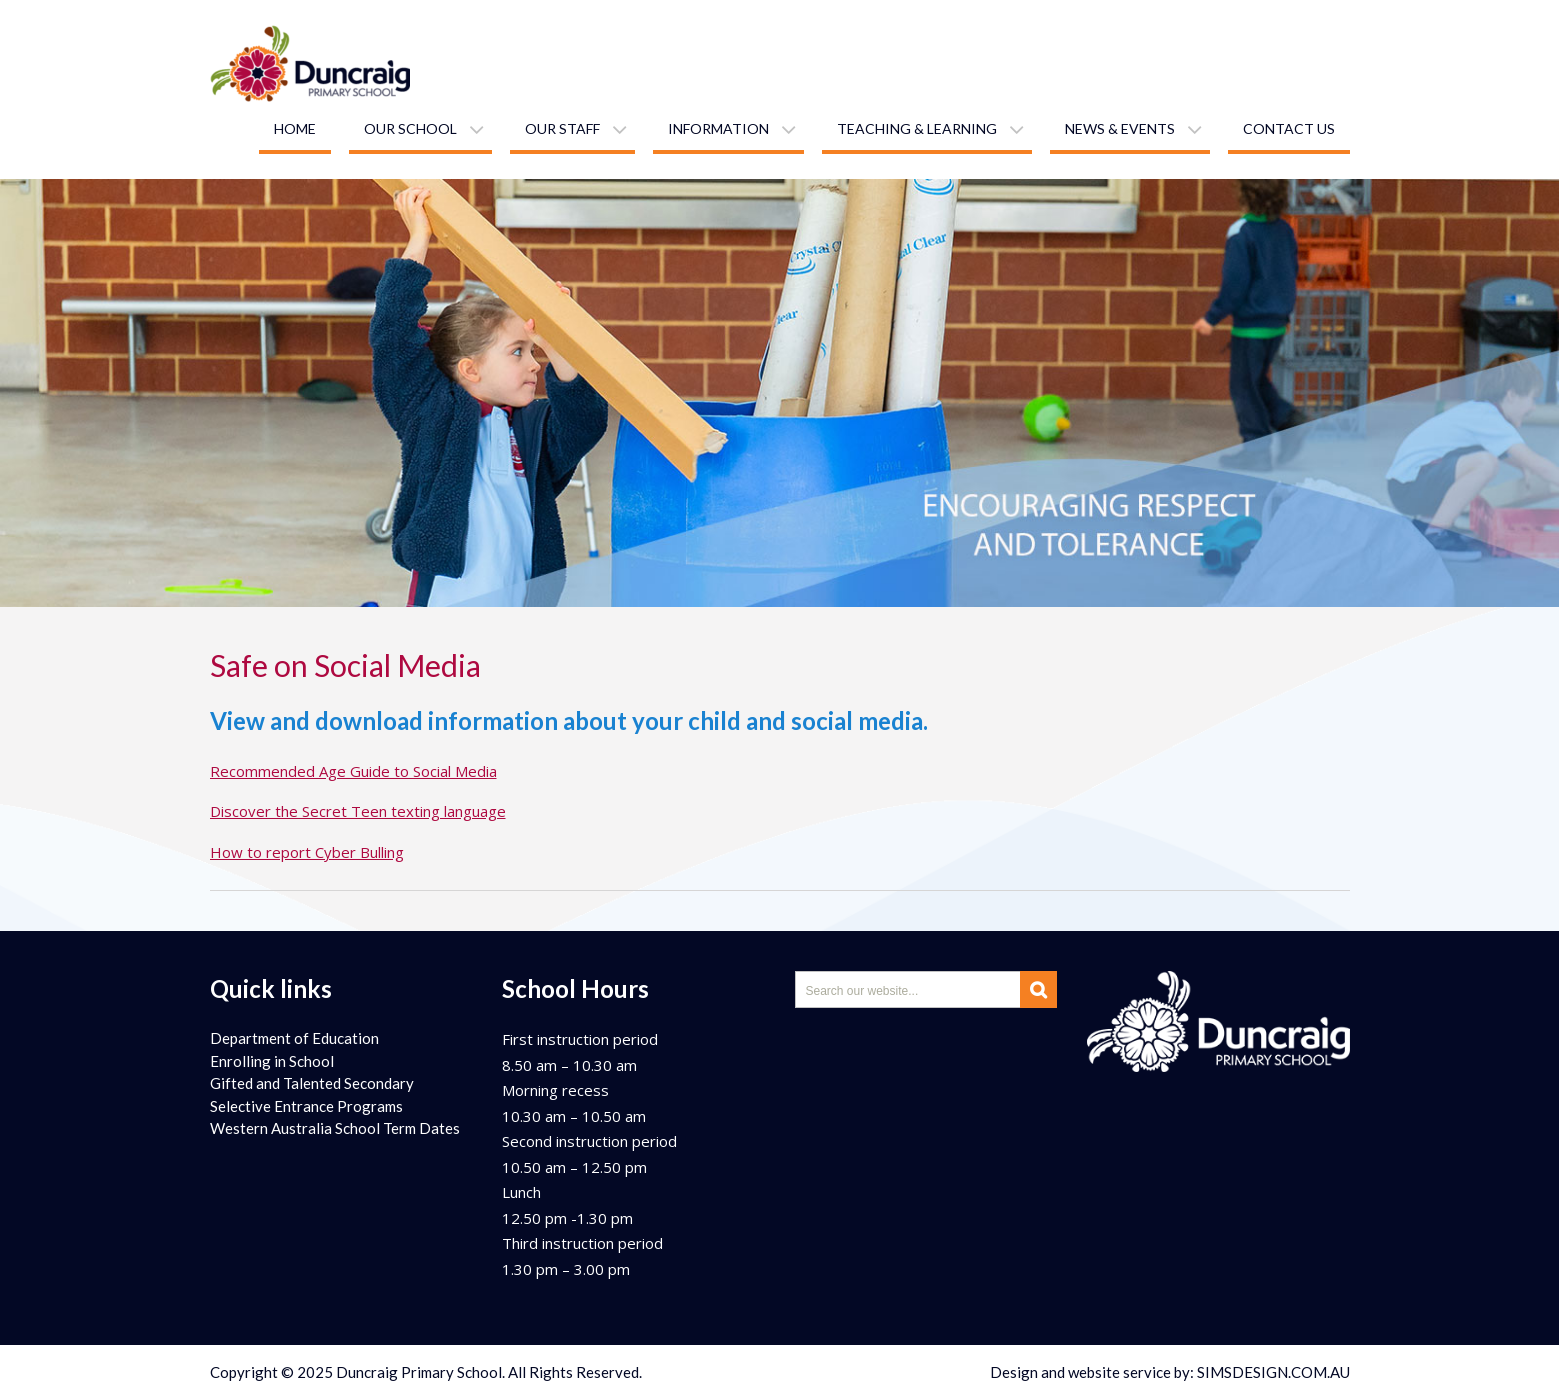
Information (718, 128)
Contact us (1289, 128)
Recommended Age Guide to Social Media (353, 771)
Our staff (562, 128)
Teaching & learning (917, 128)
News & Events (1120, 128)
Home (295, 128)
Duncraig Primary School (419, 1372)
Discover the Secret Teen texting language (358, 811)
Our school (410, 128)
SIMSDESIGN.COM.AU (1273, 1372)
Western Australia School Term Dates (335, 1128)
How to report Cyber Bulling (307, 852)
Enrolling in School (272, 1061)
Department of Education (294, 1038)
